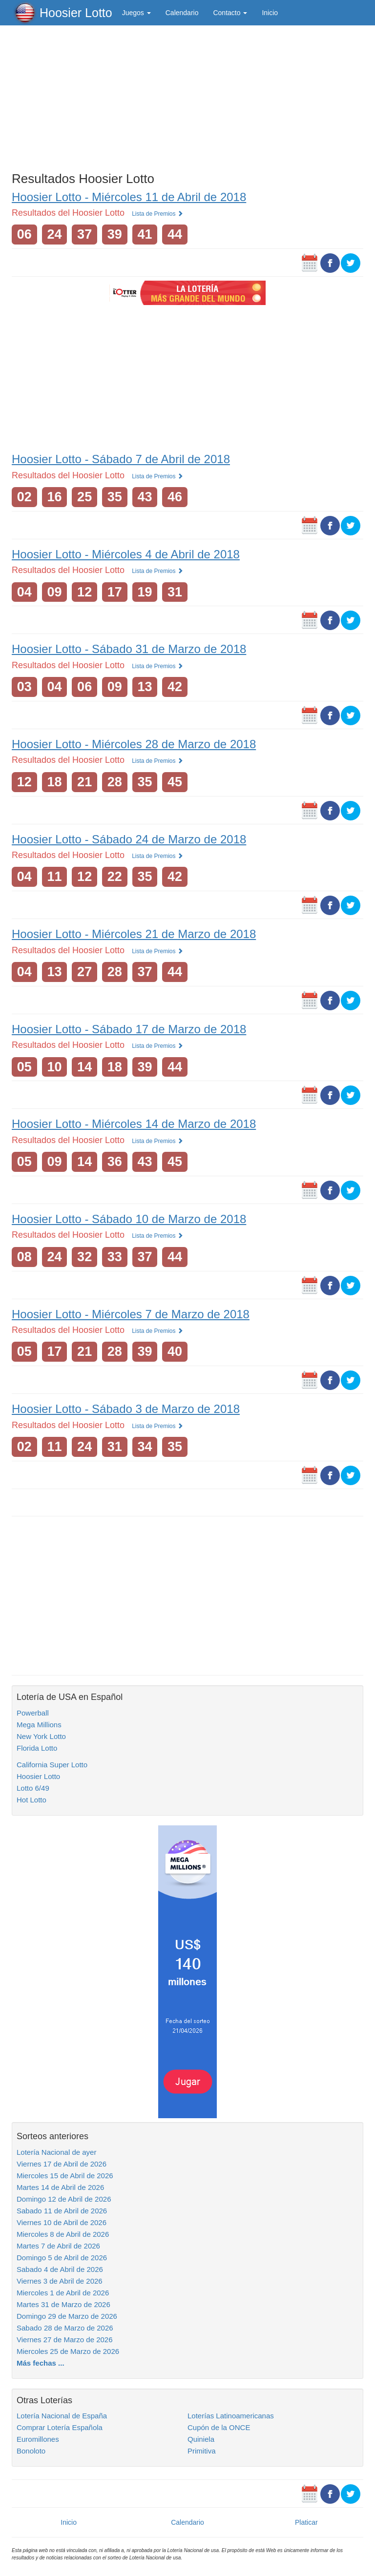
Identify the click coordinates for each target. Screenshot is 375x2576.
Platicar (306, 2522)
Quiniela (201, 2439)
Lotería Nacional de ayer (56, 2152)
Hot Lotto (31, 1800)
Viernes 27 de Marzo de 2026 (65, 2339)
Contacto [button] (230, 13)
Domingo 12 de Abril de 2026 (64, 2199)
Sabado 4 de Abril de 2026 (60, 2269)
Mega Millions (39, 1724)
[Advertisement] (187, 96)
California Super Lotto (52, 1764)
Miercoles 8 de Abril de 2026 (63, 2234)
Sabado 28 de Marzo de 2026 (65, 2328)
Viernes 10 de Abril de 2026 (61, 2222)
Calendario (182, 13)
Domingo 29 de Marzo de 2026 (67, 2316)
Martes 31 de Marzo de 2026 (63, 2304)
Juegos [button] (136, 13)
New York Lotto (41, 1736)
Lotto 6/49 (33, 1788)
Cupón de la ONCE (219, 2427)
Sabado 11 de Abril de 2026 (62, 2211)
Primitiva (202, 2451)
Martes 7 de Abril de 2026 (58, 2246)
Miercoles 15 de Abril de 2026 (65, 2175)
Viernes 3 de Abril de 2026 (60, 2281)
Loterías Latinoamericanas (231, 2416)
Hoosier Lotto (76, 13)
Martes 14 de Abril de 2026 (60, 2187)
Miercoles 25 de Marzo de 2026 (68, 2351)
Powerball (33, 1713)
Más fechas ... (40, 2363)
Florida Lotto (37, 1748)
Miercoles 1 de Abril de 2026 (63, 2293)
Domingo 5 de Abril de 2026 (62, 2257)
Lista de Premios (157, 213)
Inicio (270, 13)
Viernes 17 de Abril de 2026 (61, 2164)
